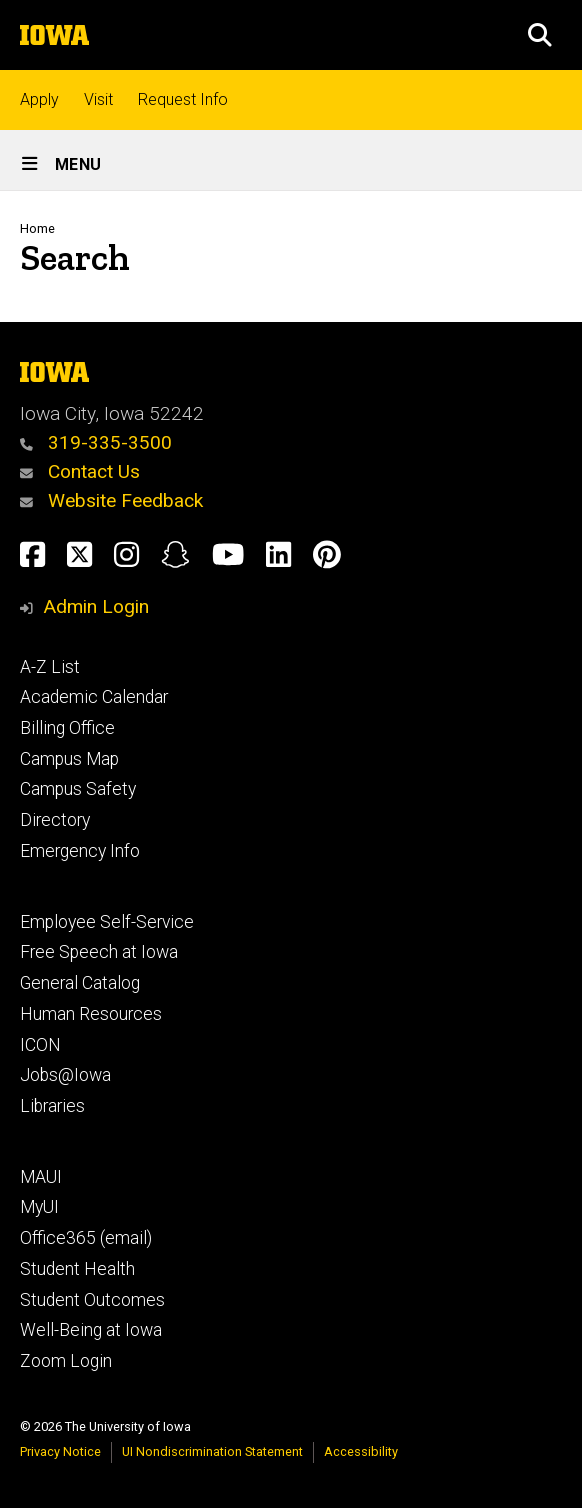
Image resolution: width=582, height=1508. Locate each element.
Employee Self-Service (107, 922)
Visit (98, 99)
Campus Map (69, 759)
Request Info (183, 99)
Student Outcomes (92, 1300)
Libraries (52, 1106)
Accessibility (361, 1451)
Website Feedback (111, 500)
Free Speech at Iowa (99, 952)
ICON (40, 1045)
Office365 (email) (86, 1238)
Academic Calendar (94, 697)
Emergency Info (80, 851)
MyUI (39, 1207)
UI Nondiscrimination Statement (212, 1451)
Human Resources (91, 1014)
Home (37, 228)
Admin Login (96, 606)
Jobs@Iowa (65, 1075)
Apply (39, 99)
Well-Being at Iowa (91, 1330)
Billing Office (67, 728)
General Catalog (80, 983)
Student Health (77, 1269)
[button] (540, 35)
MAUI (41, 1177)
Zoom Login (66, 1361)
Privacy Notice (60, 1451)
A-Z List (50, 667)
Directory (55, 820)
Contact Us (80, 471)
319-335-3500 (96, 442)
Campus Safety (78, 789)
